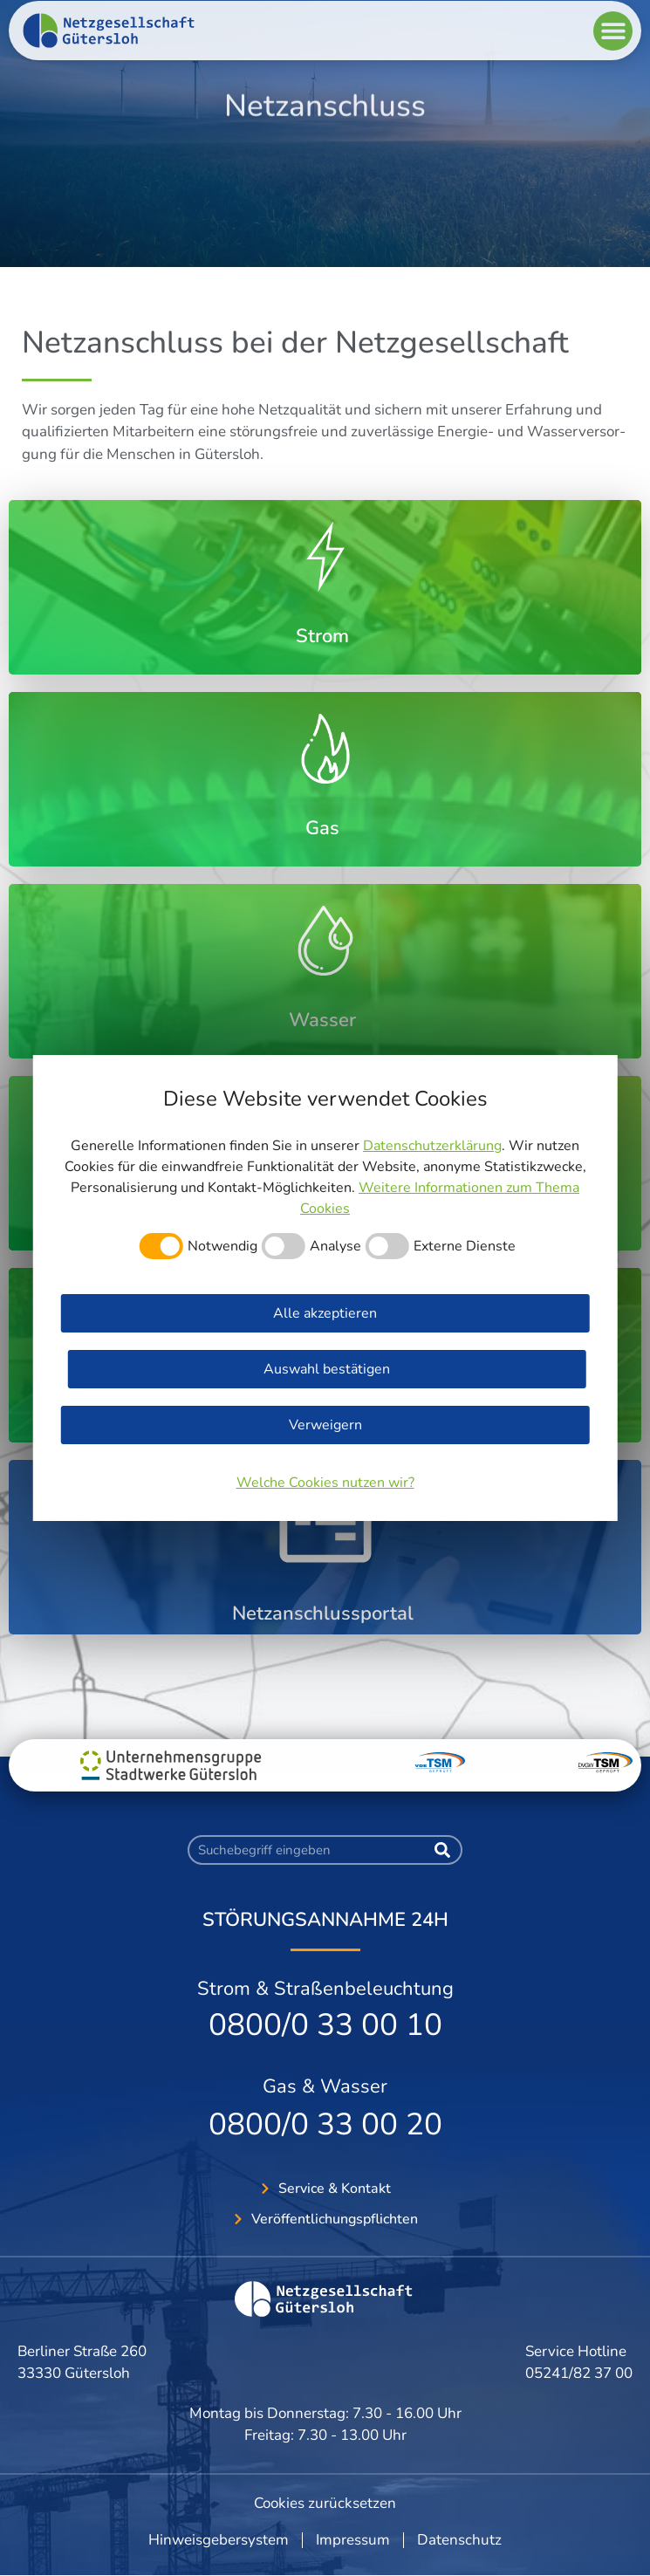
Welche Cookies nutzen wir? (325, 1482)
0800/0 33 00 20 (325, 2124)
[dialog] (325, 1288)
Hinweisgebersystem (218, 2541)
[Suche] (442, 1850)
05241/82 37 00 (579, 2374)
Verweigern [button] (325, 1425)
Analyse (335, 1246)
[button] (613, 42)
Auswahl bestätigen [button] (326, 1369)
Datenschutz (459, 2541)
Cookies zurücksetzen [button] (325, 2503)
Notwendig (222, 1246)
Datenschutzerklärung (432, 1145)
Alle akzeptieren (325, 1313)
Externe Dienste (465, 1246)
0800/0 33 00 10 (325, 2024)
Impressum (353, 2541)
